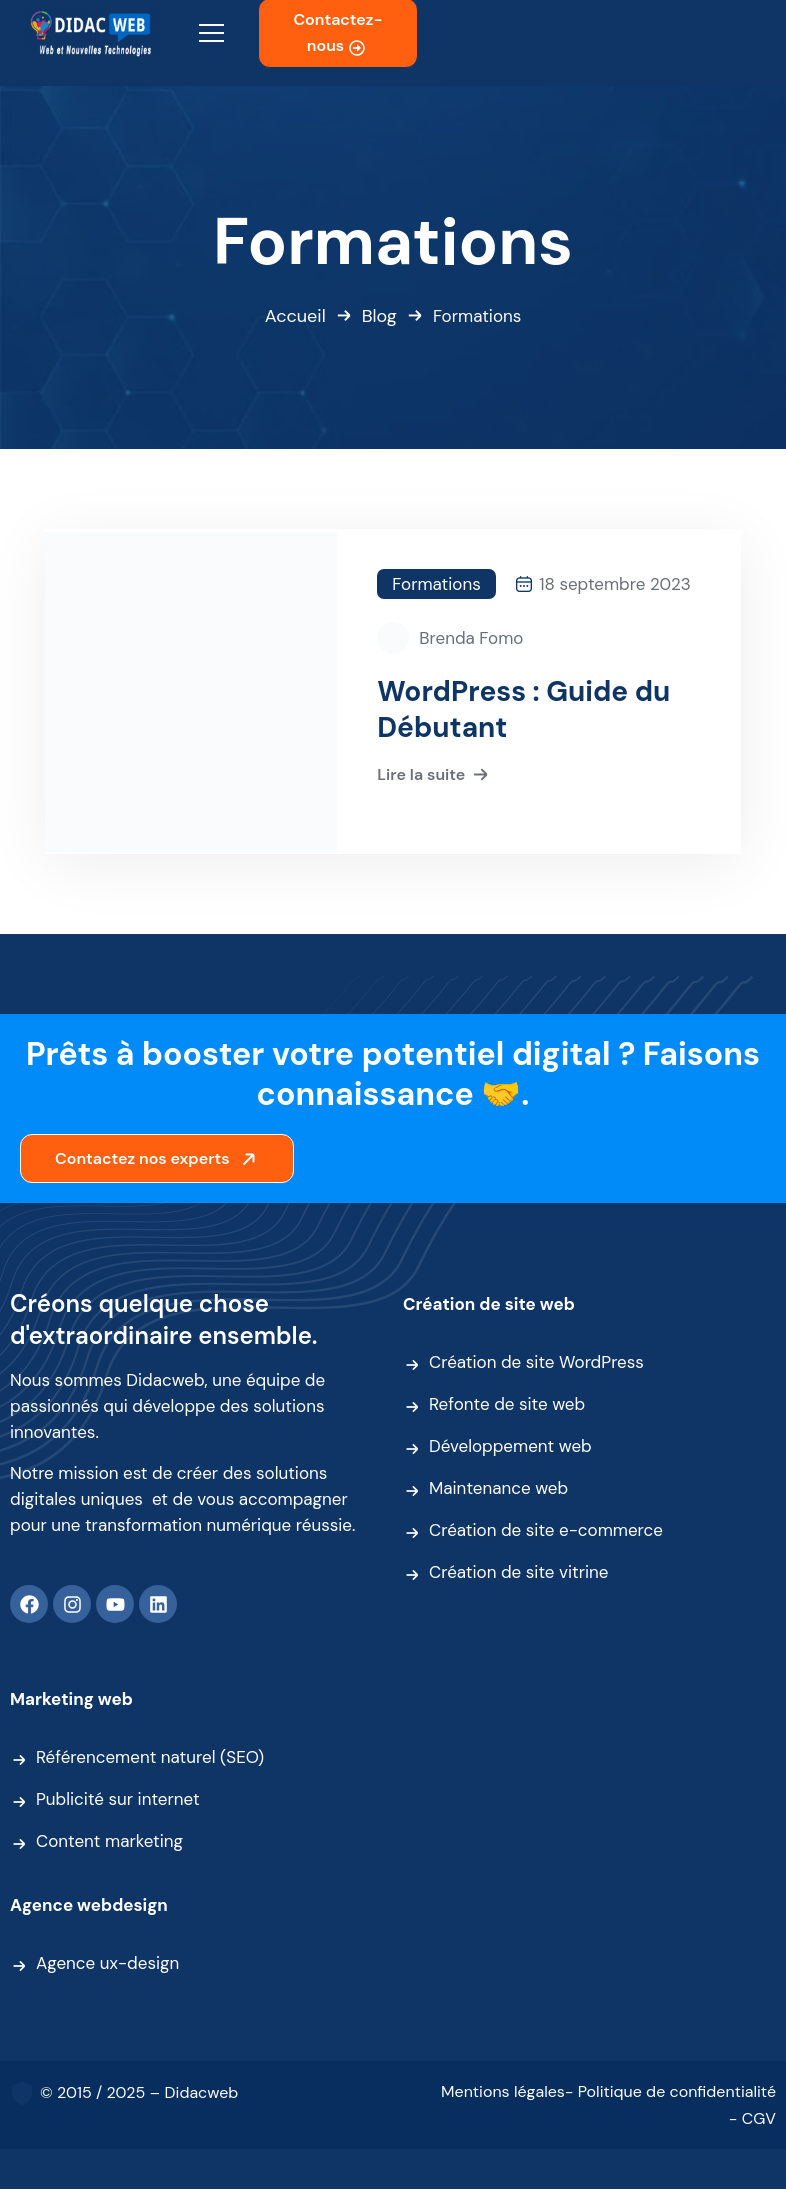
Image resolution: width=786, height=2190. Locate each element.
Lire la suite (435, 775)
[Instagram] (72, 1605)
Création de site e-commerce (546, 1531)
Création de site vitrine (518, 1573)
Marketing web (71, 1700)
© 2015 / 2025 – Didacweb (139, 2093)
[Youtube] (115, 1605)
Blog (379, 316)
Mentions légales (503, 2092)
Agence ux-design (107, 1964)
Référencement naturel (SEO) (150, 1758)
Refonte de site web (507, 1405)
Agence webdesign (89, 1906)
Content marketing (109, 1842)
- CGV (752, 2119)
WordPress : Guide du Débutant (523, 710)
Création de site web (489, 1305)
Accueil (295, 316)
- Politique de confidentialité (670, 2092)
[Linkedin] (158, 1605)
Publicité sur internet (118, 1800)
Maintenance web (498, 1489)
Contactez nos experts (159, 1159)
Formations (436, 584)
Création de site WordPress (536, 1363)
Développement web (510, 1447)
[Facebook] (29, 1605)
